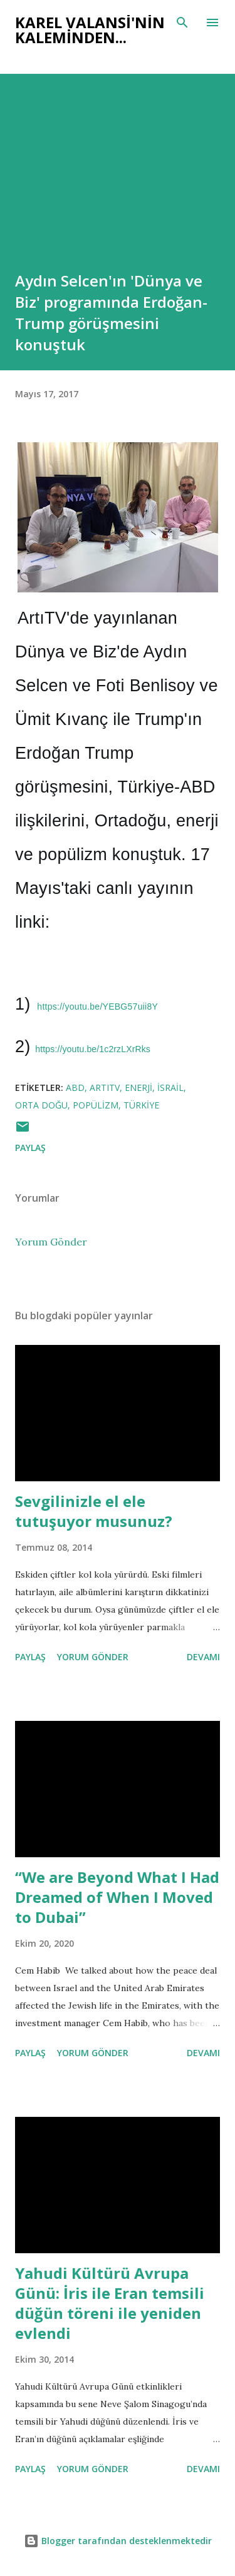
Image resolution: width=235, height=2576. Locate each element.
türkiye (141, 1105)
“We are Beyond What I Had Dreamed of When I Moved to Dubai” (117, 1897)
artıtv (105, 1087)
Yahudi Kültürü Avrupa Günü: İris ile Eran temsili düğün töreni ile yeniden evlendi (109, 2303)
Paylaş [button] (30, 1148)
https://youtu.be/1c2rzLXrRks (92, 1049)
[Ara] (182, 22)
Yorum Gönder (51, 1241)
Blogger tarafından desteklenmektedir (118, 2541)
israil (170, 1087)
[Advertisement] (117, 191)
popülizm (95, 1105)
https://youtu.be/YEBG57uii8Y (97, 1006)
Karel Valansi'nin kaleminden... (90, 30)
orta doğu (41, 1105)
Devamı (203, 1657)
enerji (138, 1087)
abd (75, 1087)
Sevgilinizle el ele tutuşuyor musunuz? (93, 1511)
